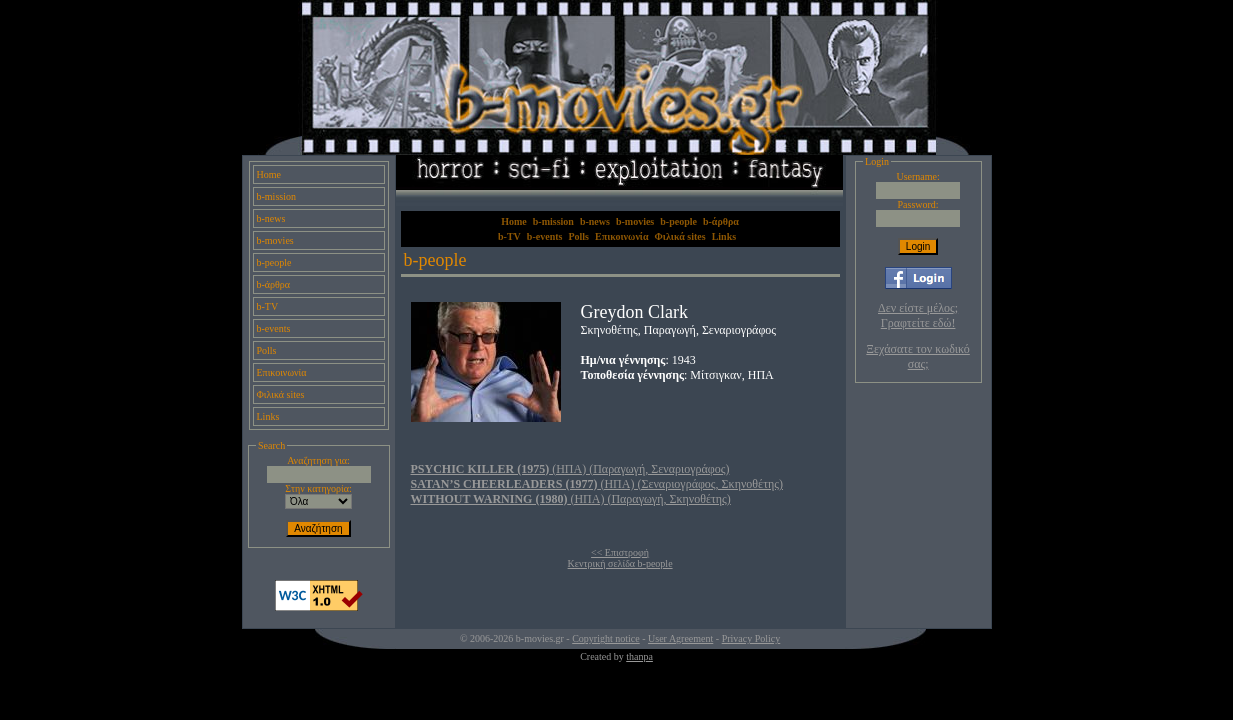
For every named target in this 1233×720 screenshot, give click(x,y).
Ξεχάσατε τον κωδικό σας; (917, 356)
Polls (267, 350)
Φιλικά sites (281, 394)
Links (268, 416)
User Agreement (680, 638)
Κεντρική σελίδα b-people (620, 563)
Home (269, 174)
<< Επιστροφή (620, 552)
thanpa (639, 656)
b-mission (276, 196)
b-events (274, 328)
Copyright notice (606, 638)
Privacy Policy (751, 638)
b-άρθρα (274, 284)
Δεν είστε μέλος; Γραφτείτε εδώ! (918, 315)
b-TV (268, 306)
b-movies (275, 240)
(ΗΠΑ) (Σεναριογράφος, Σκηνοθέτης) (597, 484)
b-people (274, 262)
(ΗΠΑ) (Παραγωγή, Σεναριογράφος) (570, 469)
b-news (271, 218)
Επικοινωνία (282, 372)
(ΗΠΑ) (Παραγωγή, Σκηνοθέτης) (571, 499)
